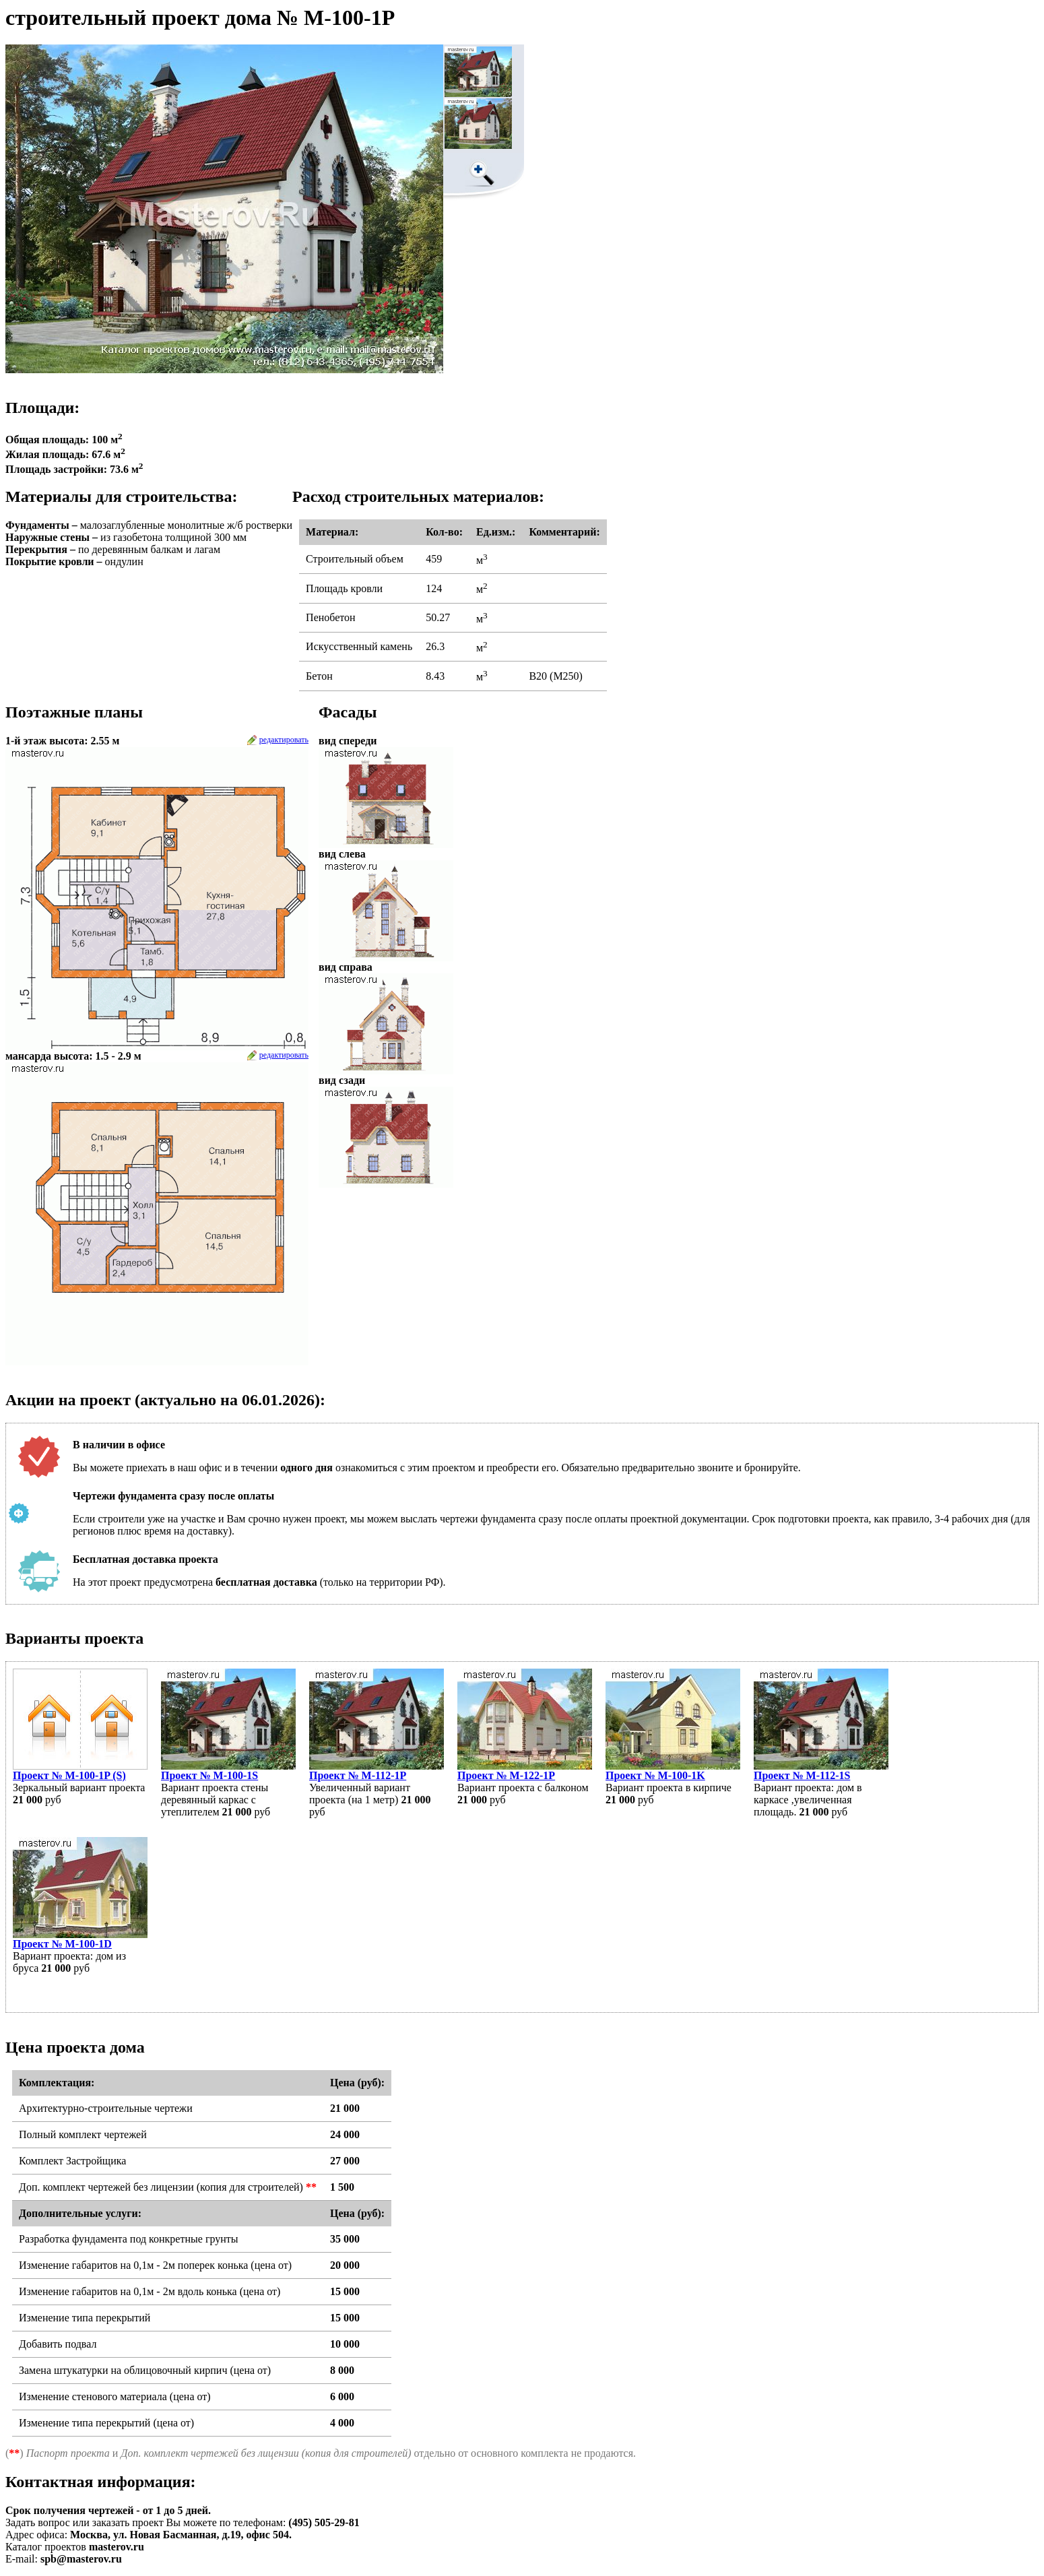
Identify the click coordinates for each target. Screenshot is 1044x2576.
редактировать (283, 739)
